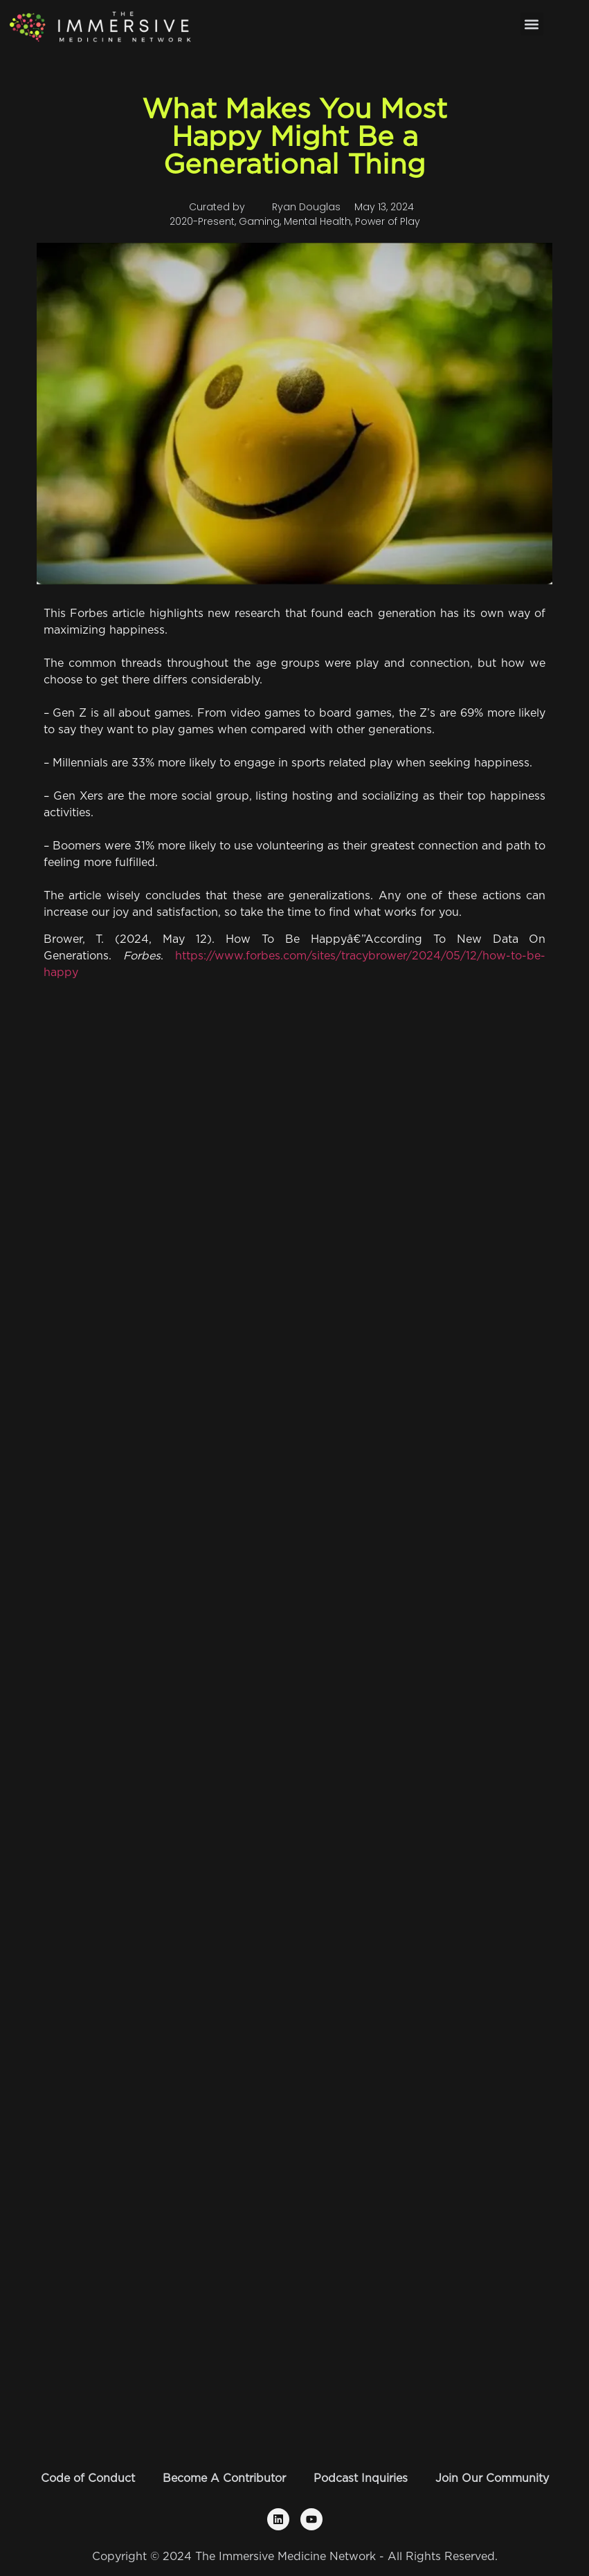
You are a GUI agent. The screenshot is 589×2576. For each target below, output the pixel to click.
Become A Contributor (224, 2478)
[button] (531, 23)
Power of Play (387, 221)
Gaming (259, 221)
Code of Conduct (88, 2478)
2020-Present (202, 221)
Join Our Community (492, 2478)
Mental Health (317, 221)
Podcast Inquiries (361, 2478)
